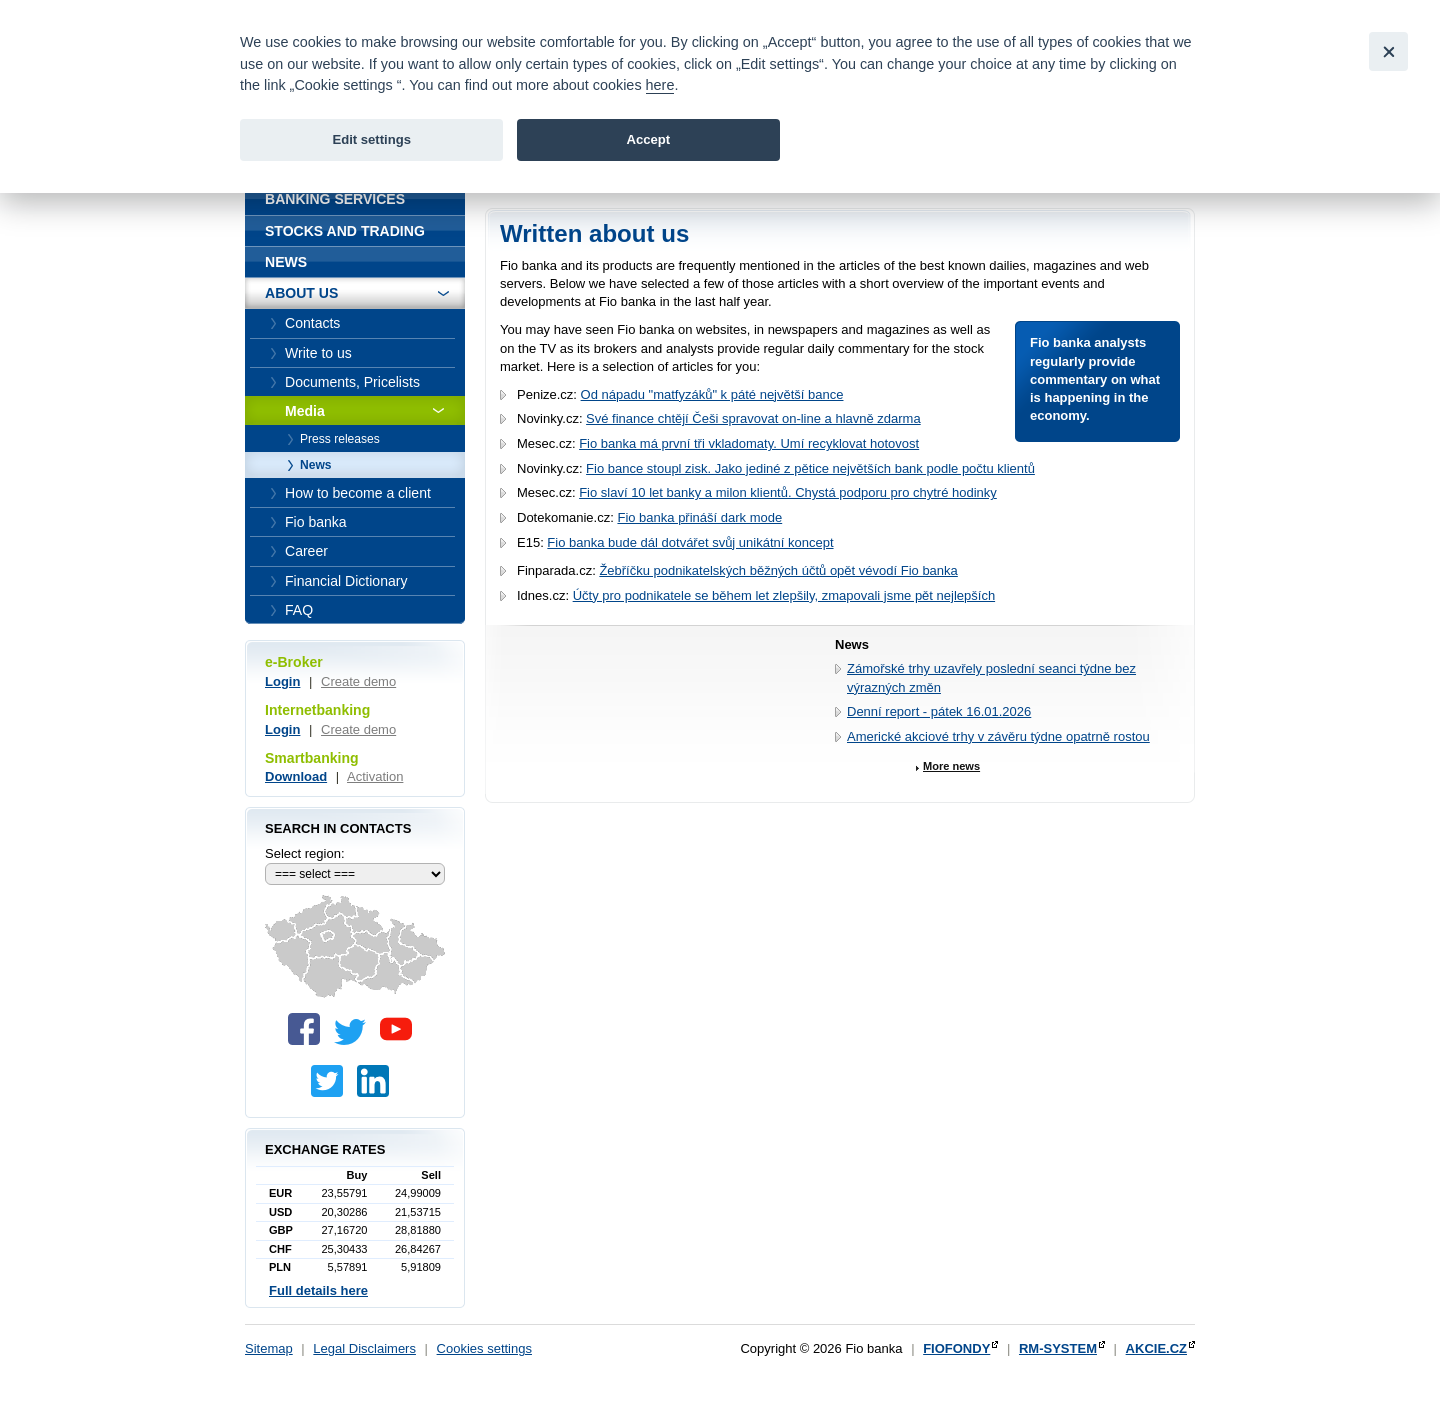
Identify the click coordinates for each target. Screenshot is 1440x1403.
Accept (648, 139)
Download (296, 776)
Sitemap (269, 1348)
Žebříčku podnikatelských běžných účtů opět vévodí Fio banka (778, 570)
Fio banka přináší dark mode (699, 517)
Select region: (305, 853)
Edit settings (371, 139)
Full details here (318, 1290)
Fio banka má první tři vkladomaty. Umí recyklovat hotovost (749, 443)
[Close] (1388, 51)
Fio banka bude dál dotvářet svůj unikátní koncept (690, 542)
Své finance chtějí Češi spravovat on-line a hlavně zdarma (753, 418)
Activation (375, 776)
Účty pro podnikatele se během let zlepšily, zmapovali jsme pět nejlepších (784, 595)
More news (951, 766)
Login (282, 681)
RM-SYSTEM (1058, 1348)
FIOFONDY (956, 1348)
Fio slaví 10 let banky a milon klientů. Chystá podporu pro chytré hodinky (788, 492)
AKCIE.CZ (1156, 1348)
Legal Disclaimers (364, 1348)
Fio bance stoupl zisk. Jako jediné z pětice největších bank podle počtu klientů (810, 468)
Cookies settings (484, 1348)
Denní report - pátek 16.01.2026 (939, 711)
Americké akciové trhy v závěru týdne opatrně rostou (998, 736)
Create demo (358, 681)
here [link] (660, 85)
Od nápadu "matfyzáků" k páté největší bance (712, 394)
